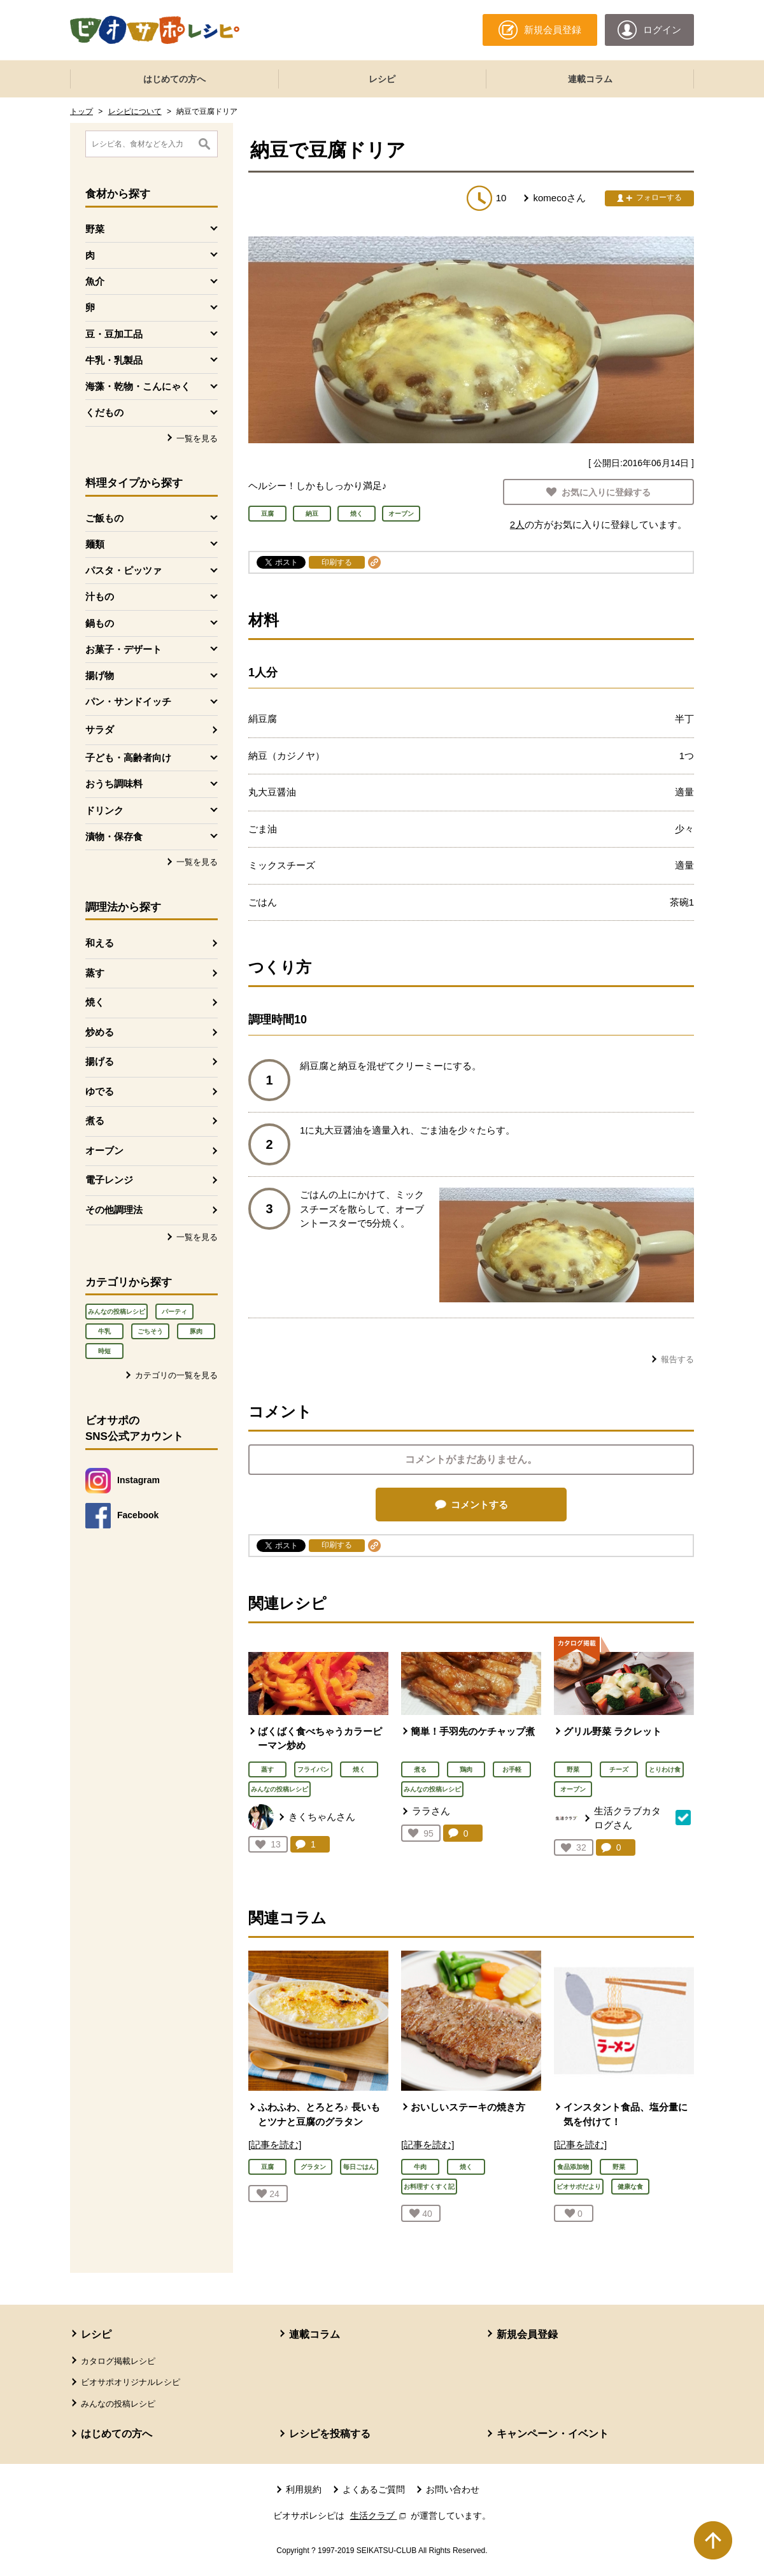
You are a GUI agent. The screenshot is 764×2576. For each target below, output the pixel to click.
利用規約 (304, 2489)
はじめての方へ (174, 79)
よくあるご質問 (374, 2489)
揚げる (99, 1061)
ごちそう (150, 1331)
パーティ (174, 1311)
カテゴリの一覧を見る (176, 1375)
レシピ (382, 79)
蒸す (94, 972)
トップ (81, 111)
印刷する (337, 562)
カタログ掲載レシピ (118, 2361)
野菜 (573, 1769)
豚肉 (196, 1331)
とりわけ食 (665, 1769)
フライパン (313, 1769)
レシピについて (135, 111)
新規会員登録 (527, 2334)
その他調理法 (114, 1209)
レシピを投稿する (330, 2433)
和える (99, 942)
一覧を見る (197, 438)
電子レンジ (109, 1179)
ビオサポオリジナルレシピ (130, 2382)
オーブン (104, 1150)
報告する (677, 1359)
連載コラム (590, 79)
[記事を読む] (274, 2144)
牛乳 (104, 1331)
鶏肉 (466, 1769)
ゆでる (99, 1091)
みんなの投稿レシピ (116, 1311)
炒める (99, 1032)
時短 (104, 1351)
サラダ (99, 729)
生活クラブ (379, 2515)
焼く (94, 1002)
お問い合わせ (452, 2489)
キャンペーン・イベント (553, 2433)
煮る (94, 1120)
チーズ (618, 1769)
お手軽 (511, 1769)
